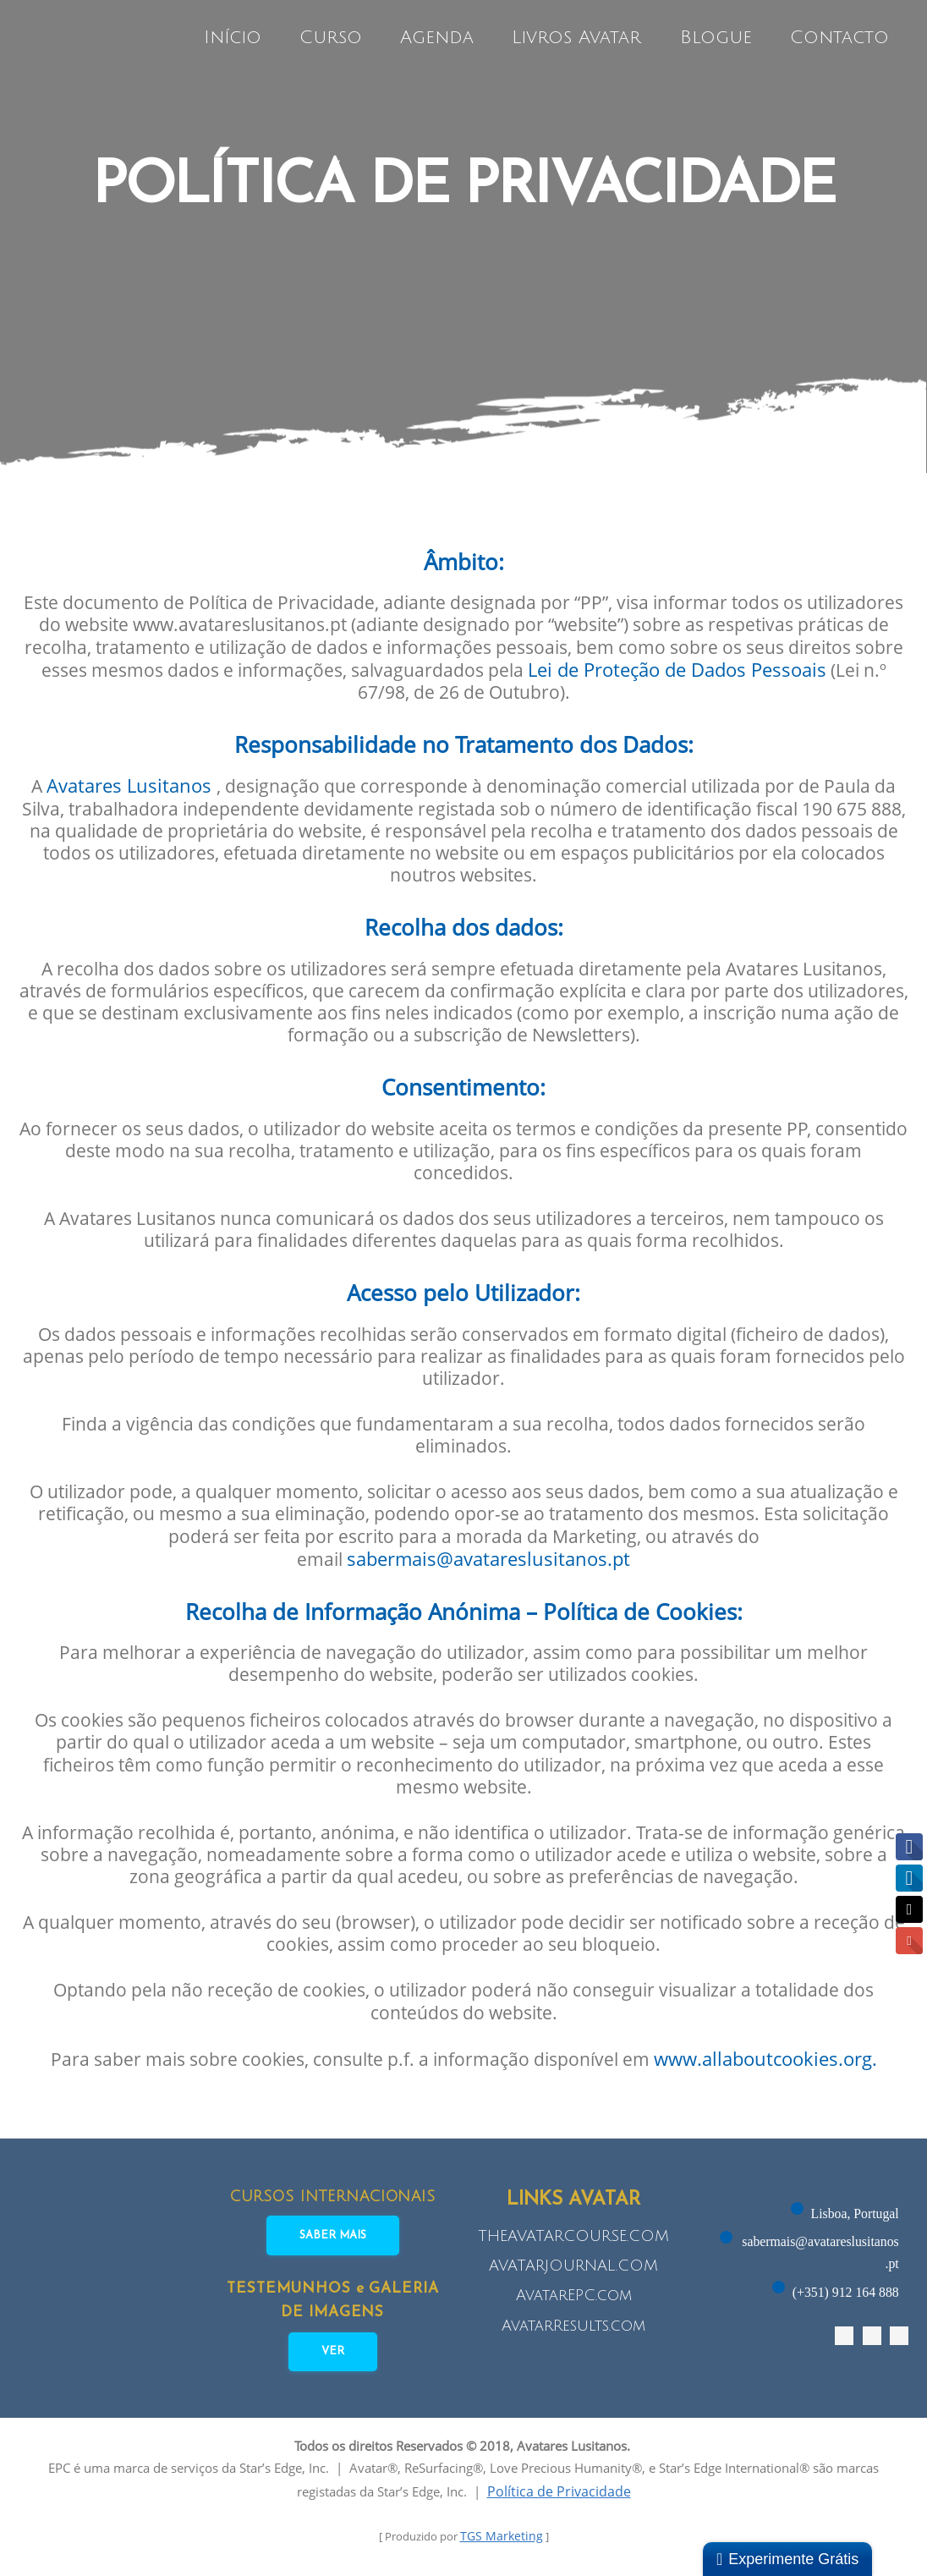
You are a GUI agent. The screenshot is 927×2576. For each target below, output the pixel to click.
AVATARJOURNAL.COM (573, 2270)
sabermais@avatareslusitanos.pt (490, 1559)
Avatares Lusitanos (133, 775)
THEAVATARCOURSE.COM (573, 2241)
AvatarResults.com (573, 2330)
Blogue (718, 37)
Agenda (440, 37)
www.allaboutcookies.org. (778, 2066)
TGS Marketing (505, 2547)
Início (235, 37)
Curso (333, 37)
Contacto (842, 37)
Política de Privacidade (594, 2501)
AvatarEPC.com (574, 2301)
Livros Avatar (580, 37)
